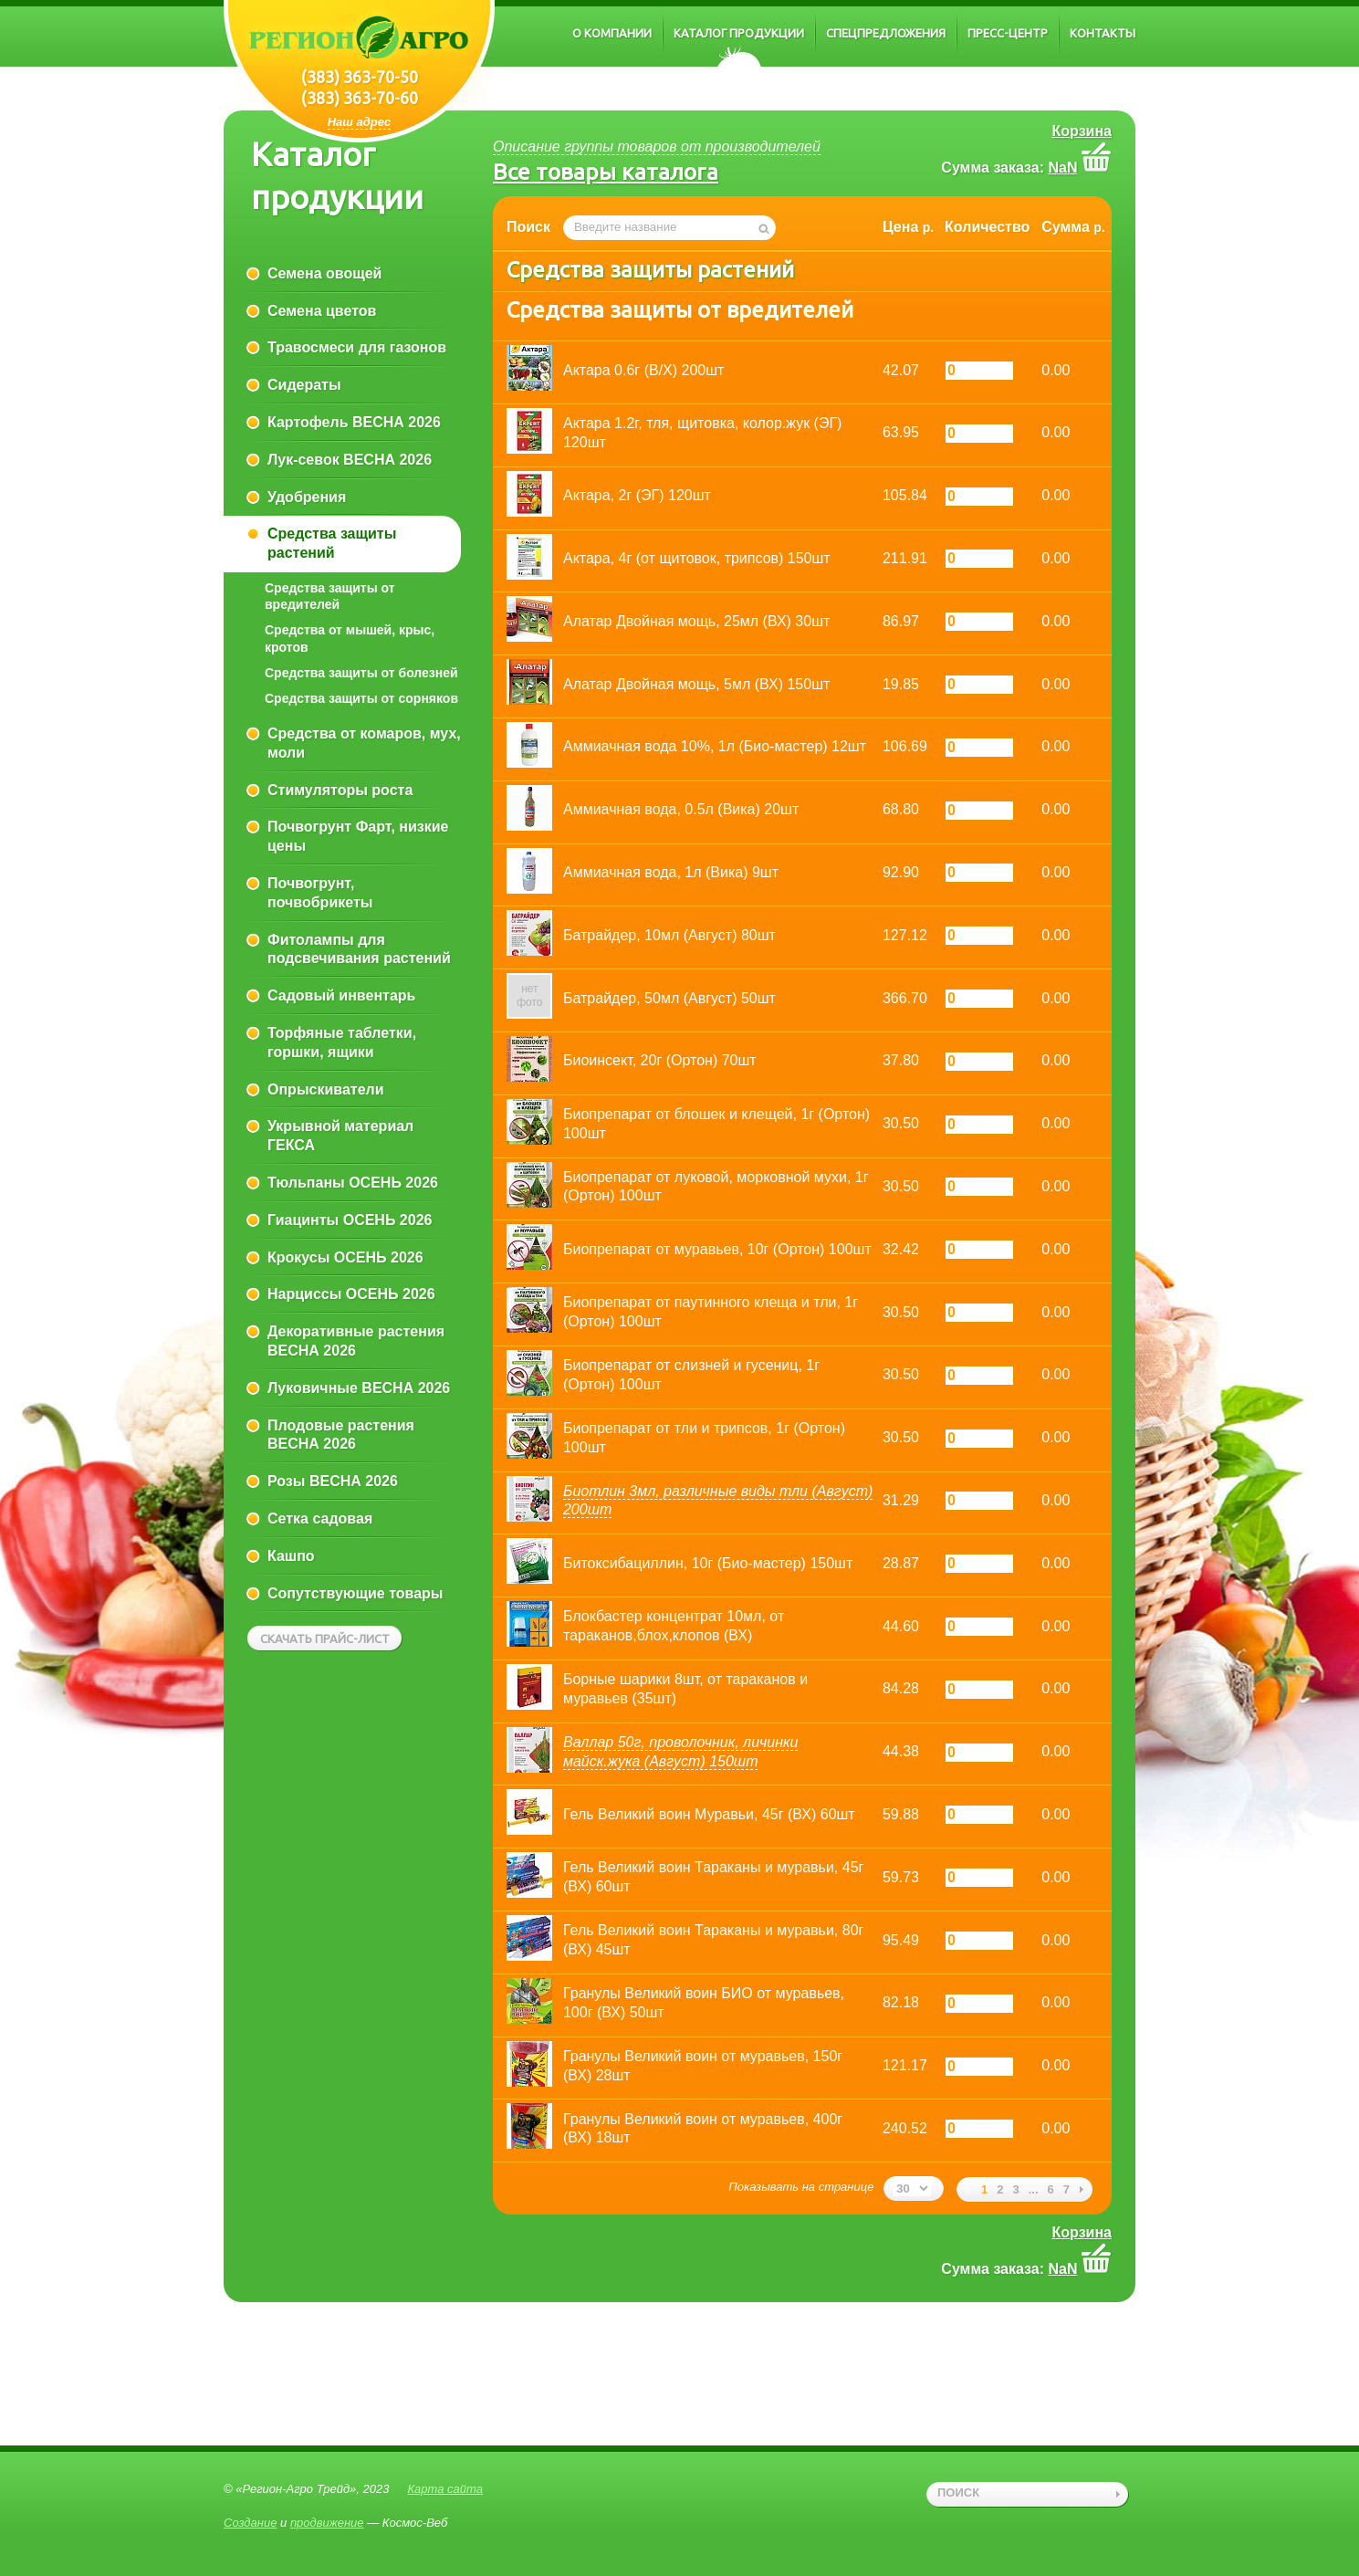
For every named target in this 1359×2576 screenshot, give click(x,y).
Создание (250, 2522)
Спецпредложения (886, 32)
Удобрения (306, 497)
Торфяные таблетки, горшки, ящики (341, 1042)
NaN (1063, 167)
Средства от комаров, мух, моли (364, 743)
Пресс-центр (1007, 32)
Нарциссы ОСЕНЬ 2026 (351, 1294)
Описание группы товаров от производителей (657, 146)
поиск (958, 2492)
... (1034, 2189)
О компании (612, 32)
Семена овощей (324, 273)
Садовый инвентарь (341, 995)
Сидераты (304, 385)
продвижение (327, 2522)
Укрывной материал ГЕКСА (340, 1135)
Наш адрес (360, 122)
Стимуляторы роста (340, 790)
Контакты (1102, 32)
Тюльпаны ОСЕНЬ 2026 (352, 1182)
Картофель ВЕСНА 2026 (354, 422)
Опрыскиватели (325, 1089)
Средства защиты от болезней (361, 672)
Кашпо (291, 1556)
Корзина (1082, 131)
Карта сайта (445, 2489)
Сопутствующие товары (355, 1593)
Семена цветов (321, 311)
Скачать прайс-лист (325, 1638)
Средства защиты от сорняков (361, 698)
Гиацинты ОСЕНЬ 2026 (349, 1220)
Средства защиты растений (331, 543)
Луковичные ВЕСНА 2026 (358, 1388)
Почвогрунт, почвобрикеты (319, 892)
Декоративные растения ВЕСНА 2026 (355, 1341)
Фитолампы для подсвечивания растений (359, 949)
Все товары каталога (605, 171)
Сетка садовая (319, 1518)
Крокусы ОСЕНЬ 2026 (345, 1257)
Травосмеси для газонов (356, 347)
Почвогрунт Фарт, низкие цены (357, 836)
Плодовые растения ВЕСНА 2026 (340, 1435)
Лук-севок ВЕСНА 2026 (349, 459)
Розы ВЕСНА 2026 (332, 1481)
